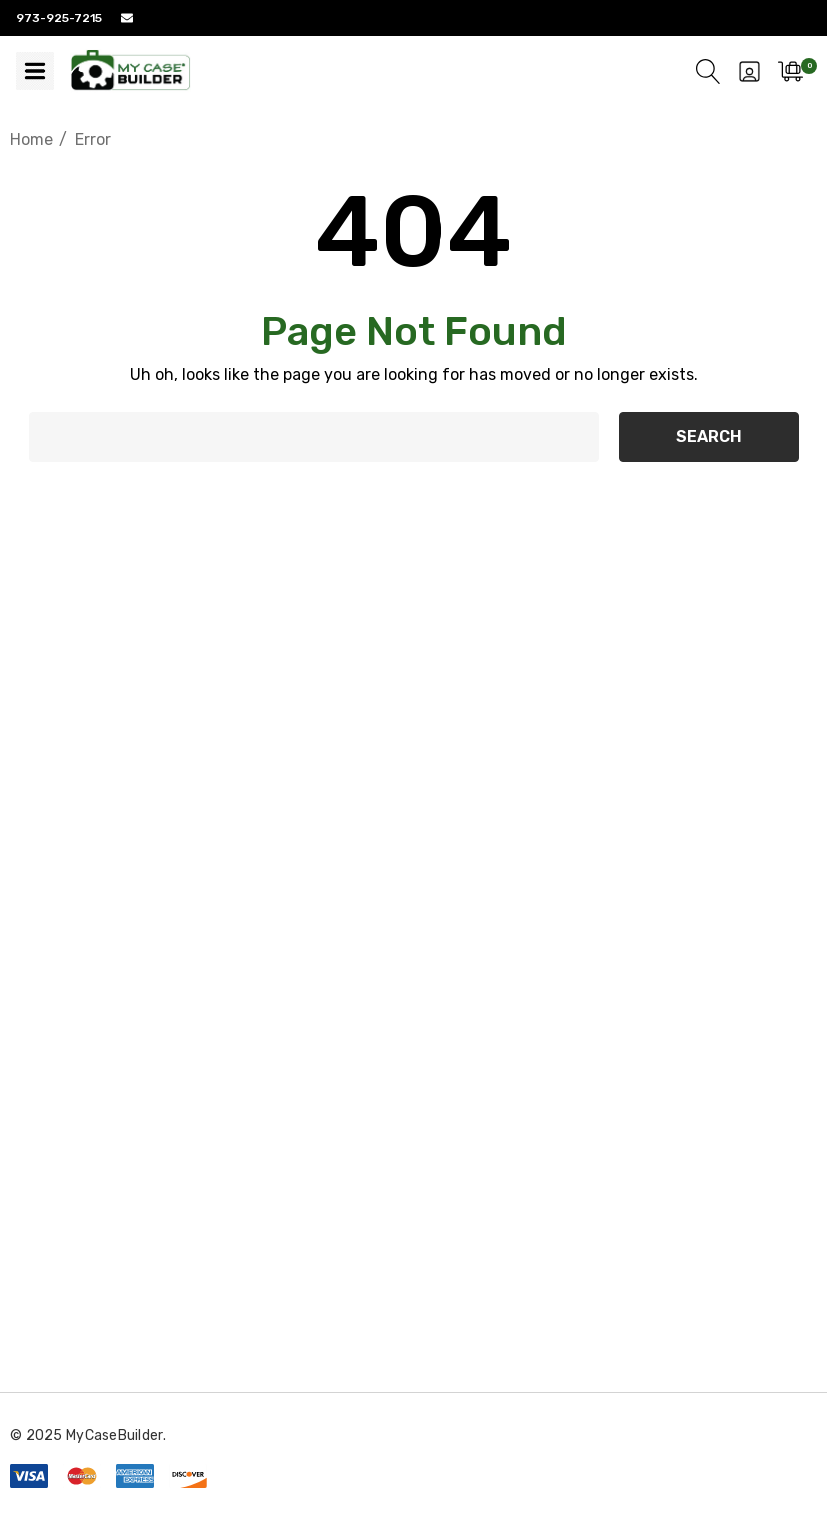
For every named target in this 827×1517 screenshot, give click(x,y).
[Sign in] (749, 71)
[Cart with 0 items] (790, 71)
